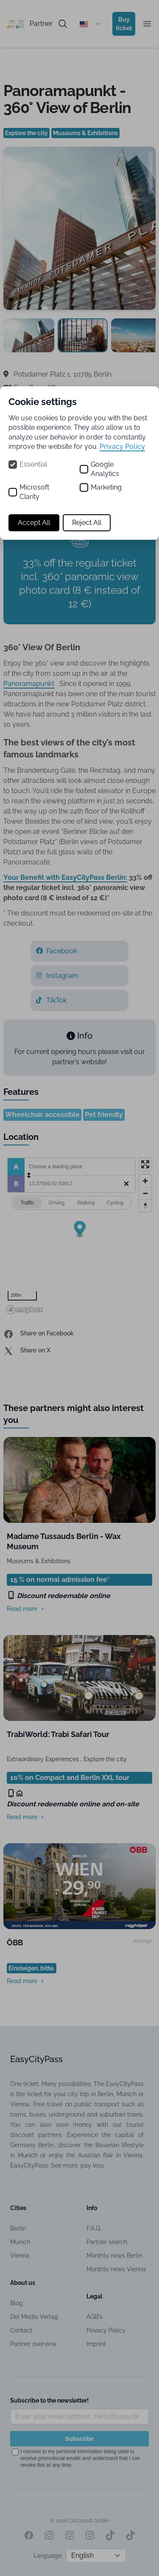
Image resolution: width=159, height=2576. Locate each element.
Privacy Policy (122, 446)
